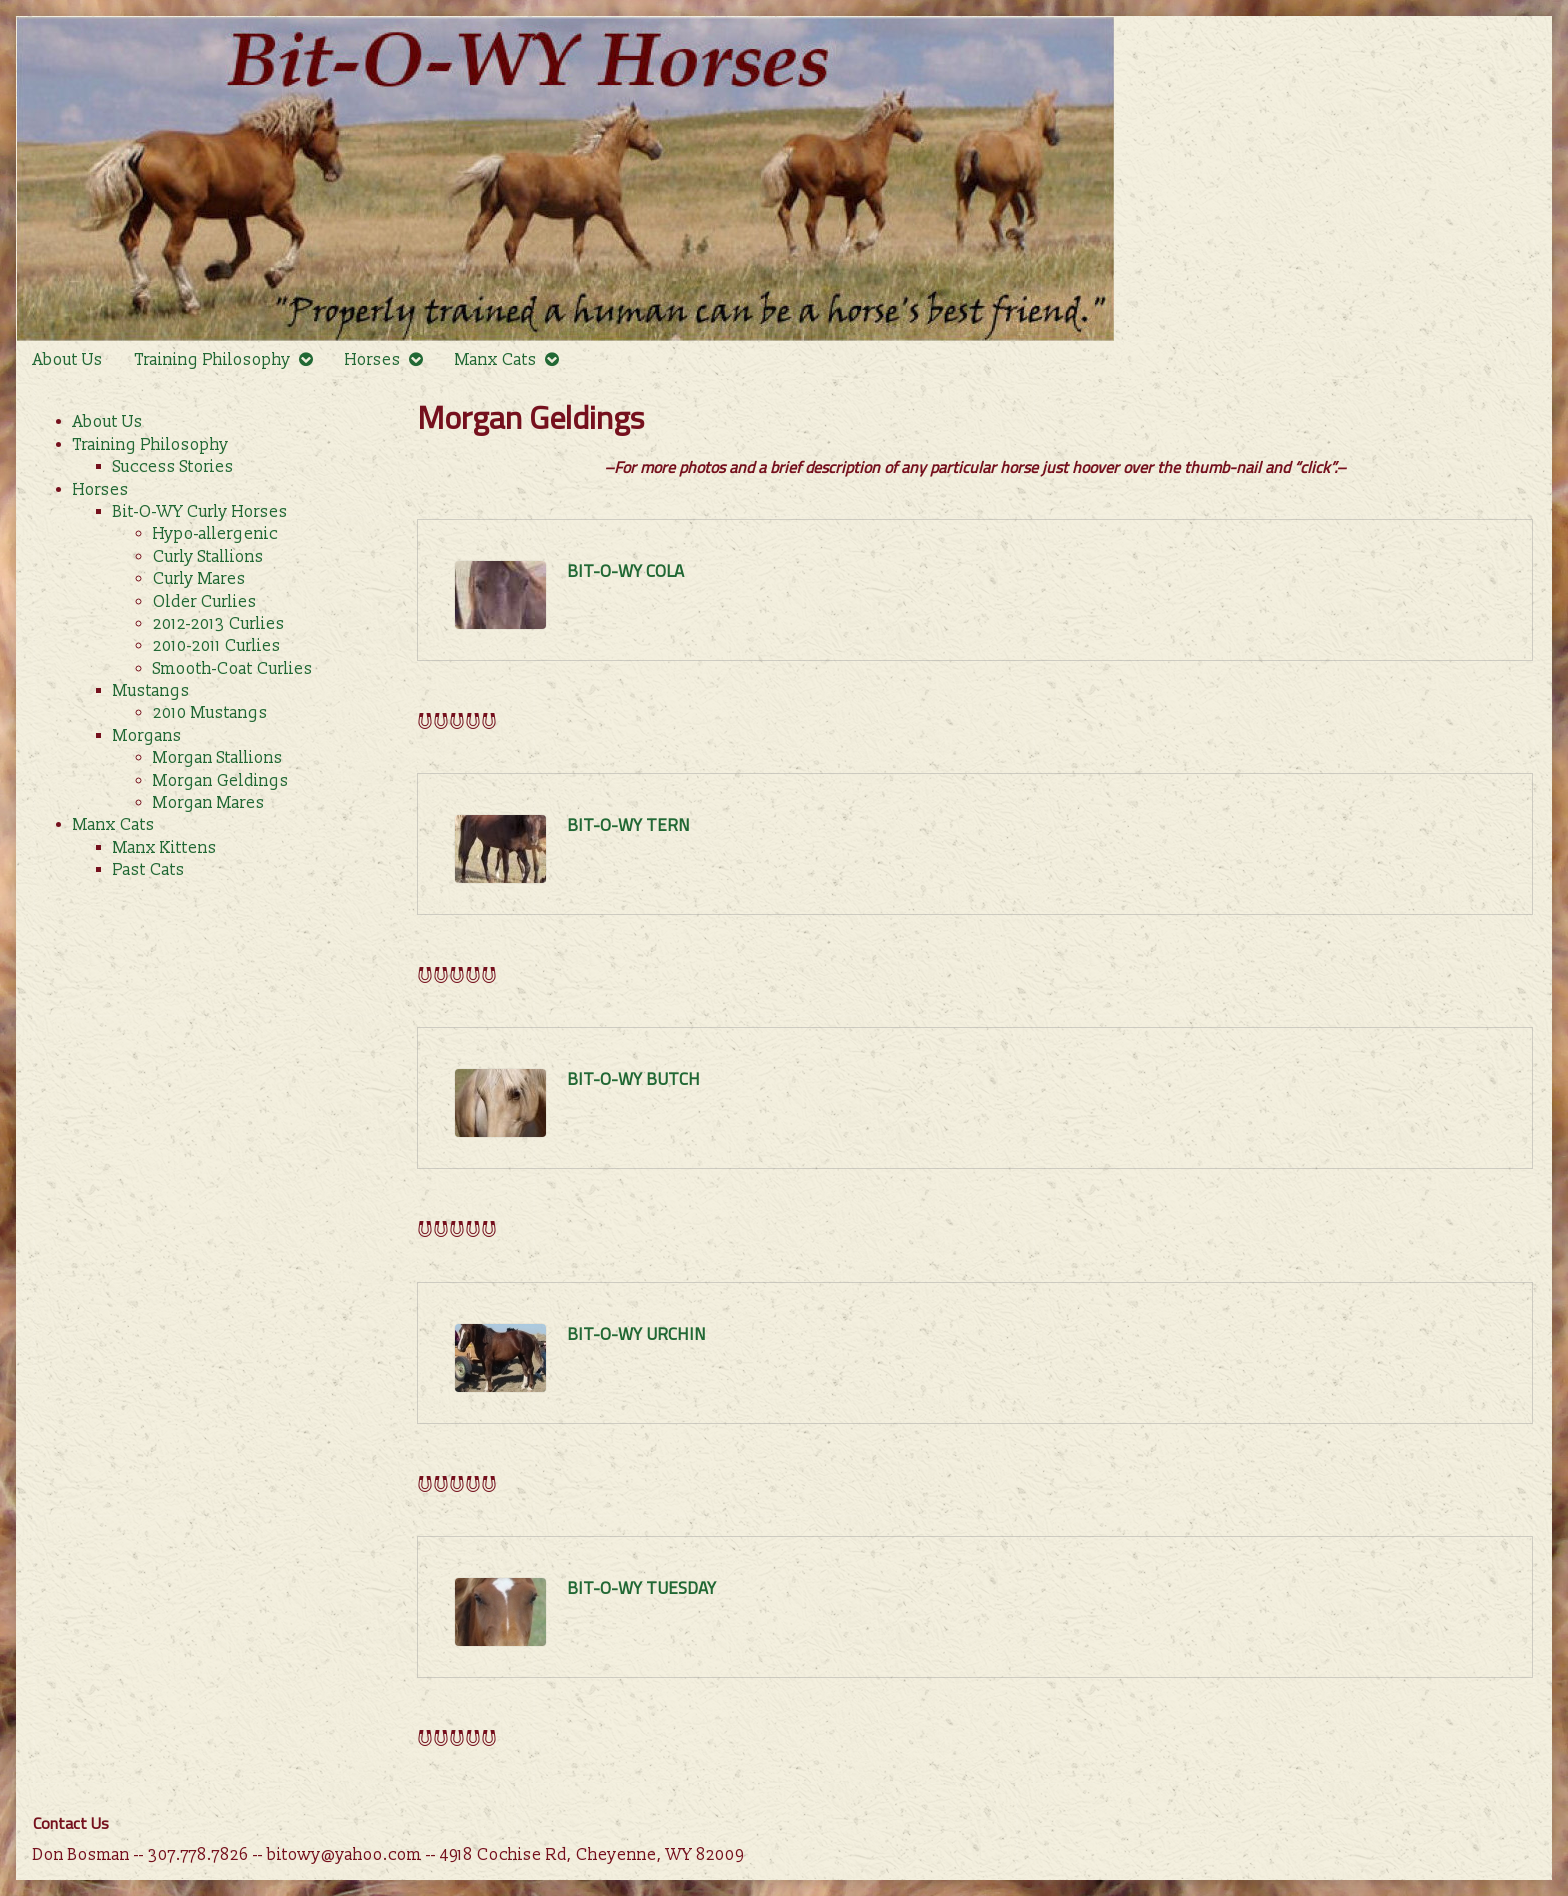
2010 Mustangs (210, 713)
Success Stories (173, 467)
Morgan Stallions (218, 758)
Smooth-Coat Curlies (233, 669)
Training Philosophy (213, 360)
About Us (68, 360)
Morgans (147, 736)
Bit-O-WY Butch (633, 1079)
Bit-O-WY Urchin (636, 1334)
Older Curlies (205, 602)
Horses (373, 360)
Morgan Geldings (221, 781)
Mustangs (151, 691)
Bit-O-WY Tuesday (641, 1588)
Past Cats (149, 870)
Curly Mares (199, 579)
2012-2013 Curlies (219, 624)
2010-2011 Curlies (217, 646)
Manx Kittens (165, 848)
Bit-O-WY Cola (625, 571)
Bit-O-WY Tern (628, 825)
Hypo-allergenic (215, 534)
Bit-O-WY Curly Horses (200, 512)
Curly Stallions (208, 557)
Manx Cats (496, 360)
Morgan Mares (209, 803)
